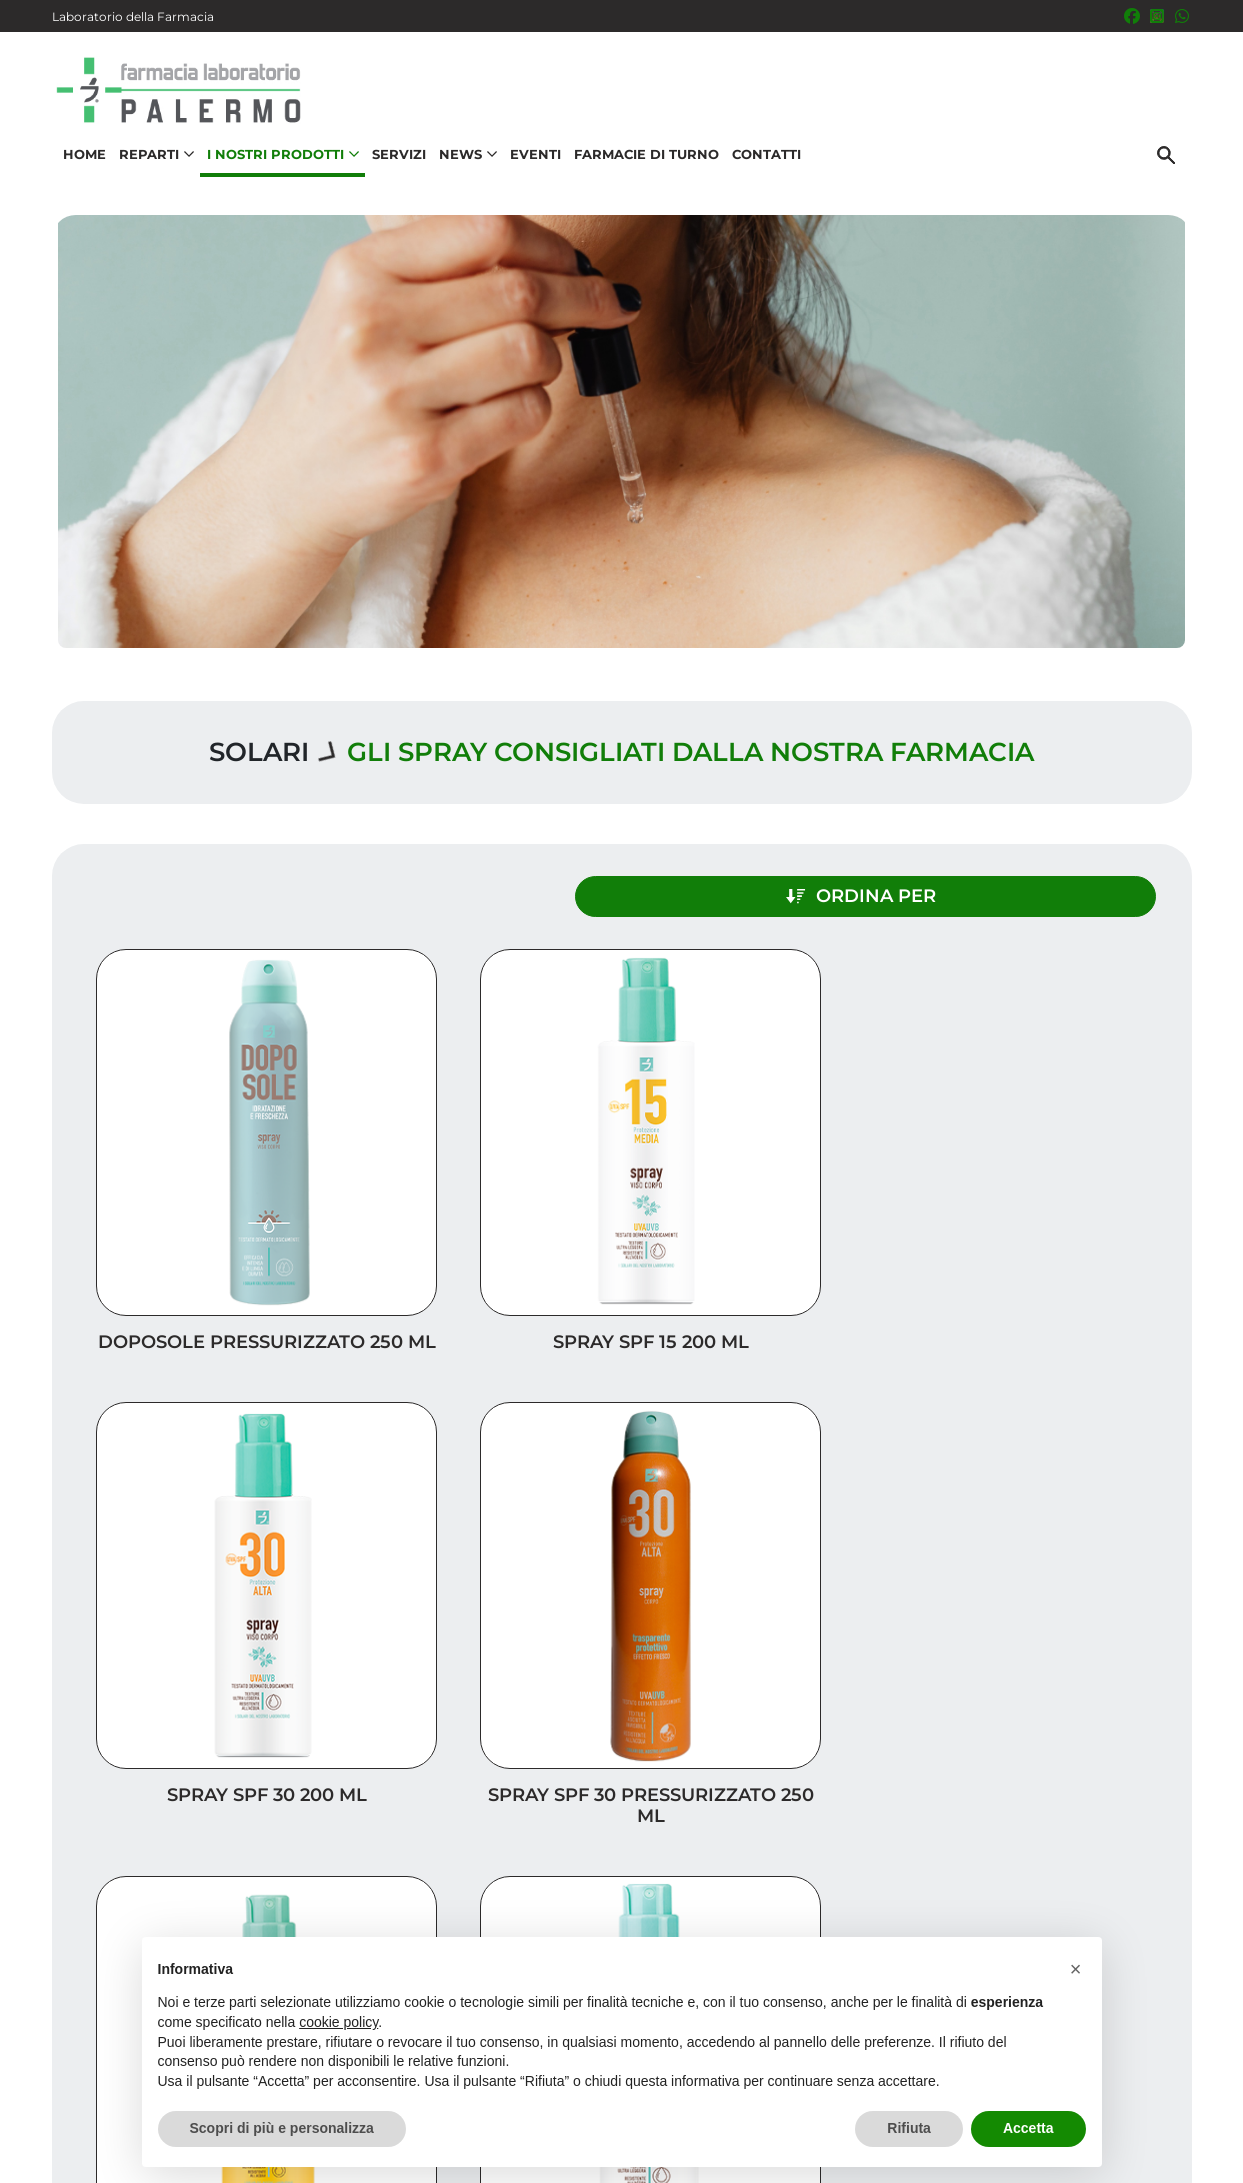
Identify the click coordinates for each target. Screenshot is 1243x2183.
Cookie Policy (1135, 2157)
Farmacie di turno (641, 166)
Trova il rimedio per (1083, 1879)
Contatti (761, 166)
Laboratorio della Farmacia (133, 16)
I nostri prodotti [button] (278, 166)
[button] (1076, 1969)
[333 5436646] (1182, 16)
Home (79, 166)
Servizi (394, 166)
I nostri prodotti (1098, 1847)
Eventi (530, 166)
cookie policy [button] (338, 2022)
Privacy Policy (1123, 2137)
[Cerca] (1171, 167)
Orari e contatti (1103, 1911)
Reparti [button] (151, 166)
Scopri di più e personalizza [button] (282, 2128)
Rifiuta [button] (909, 2128)
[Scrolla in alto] (1197, 2082)
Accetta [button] (1028, 2128)
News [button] (463, 166)
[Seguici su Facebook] (1132, 16)
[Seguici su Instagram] (1157, 16)
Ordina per (1018, 888)
